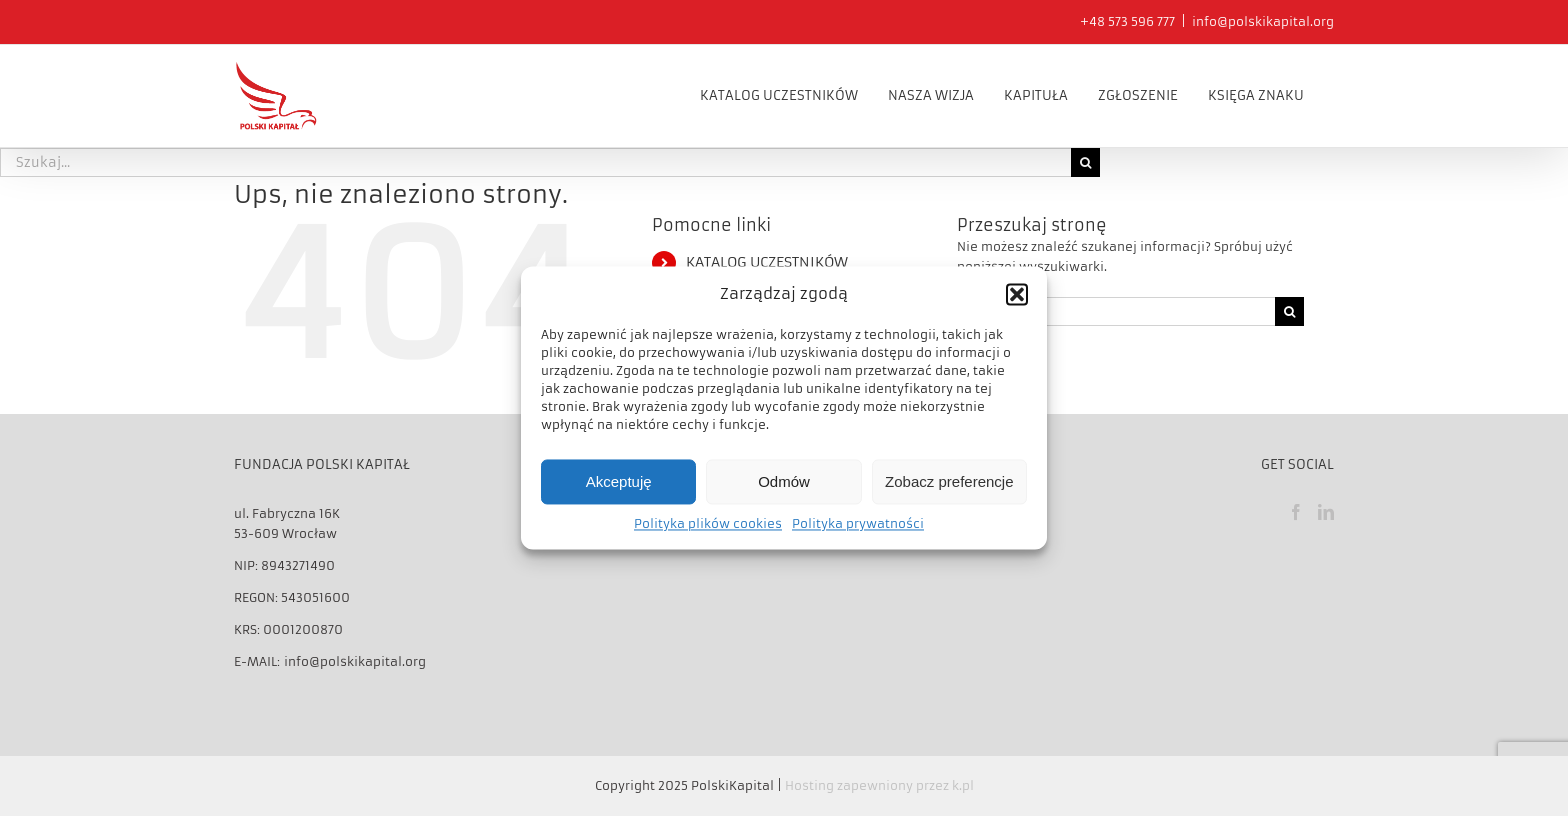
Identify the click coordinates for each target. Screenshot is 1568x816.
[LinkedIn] (1326, 511)
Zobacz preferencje (949, 481)
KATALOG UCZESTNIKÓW (767, 261)
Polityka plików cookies (708, 524)
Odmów (784, 481)
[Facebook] (1296, 511)
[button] (1017, 294)
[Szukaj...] (535, 160)
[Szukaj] (1085, 160)
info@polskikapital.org (1263, 21)
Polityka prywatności (858, 524)
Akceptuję (619, 481)
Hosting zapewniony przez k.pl (879, 784)
